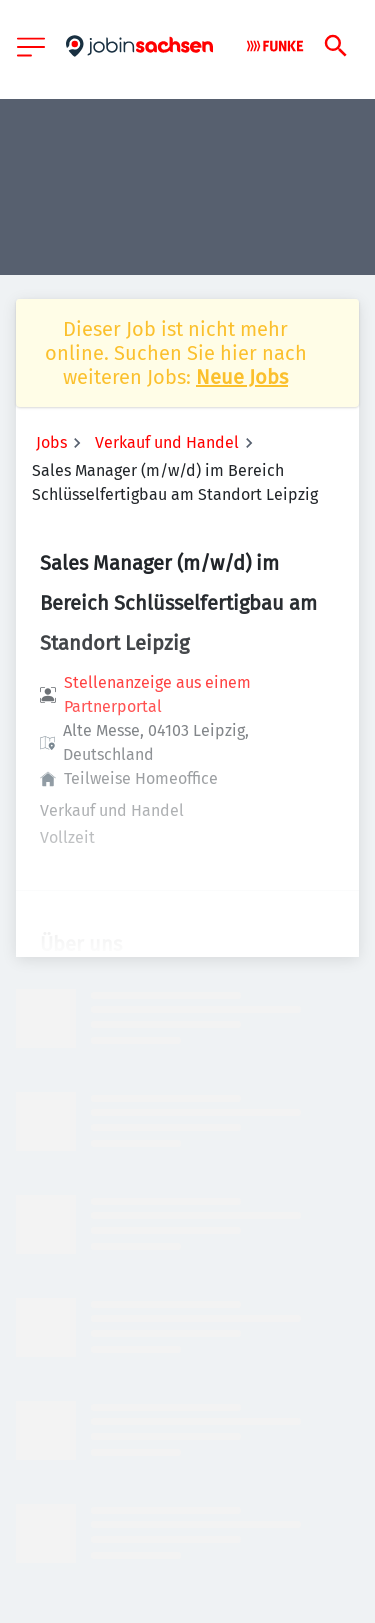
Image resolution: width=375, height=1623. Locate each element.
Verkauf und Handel (167, 442)
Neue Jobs (242, 377)
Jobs (51, 442)
